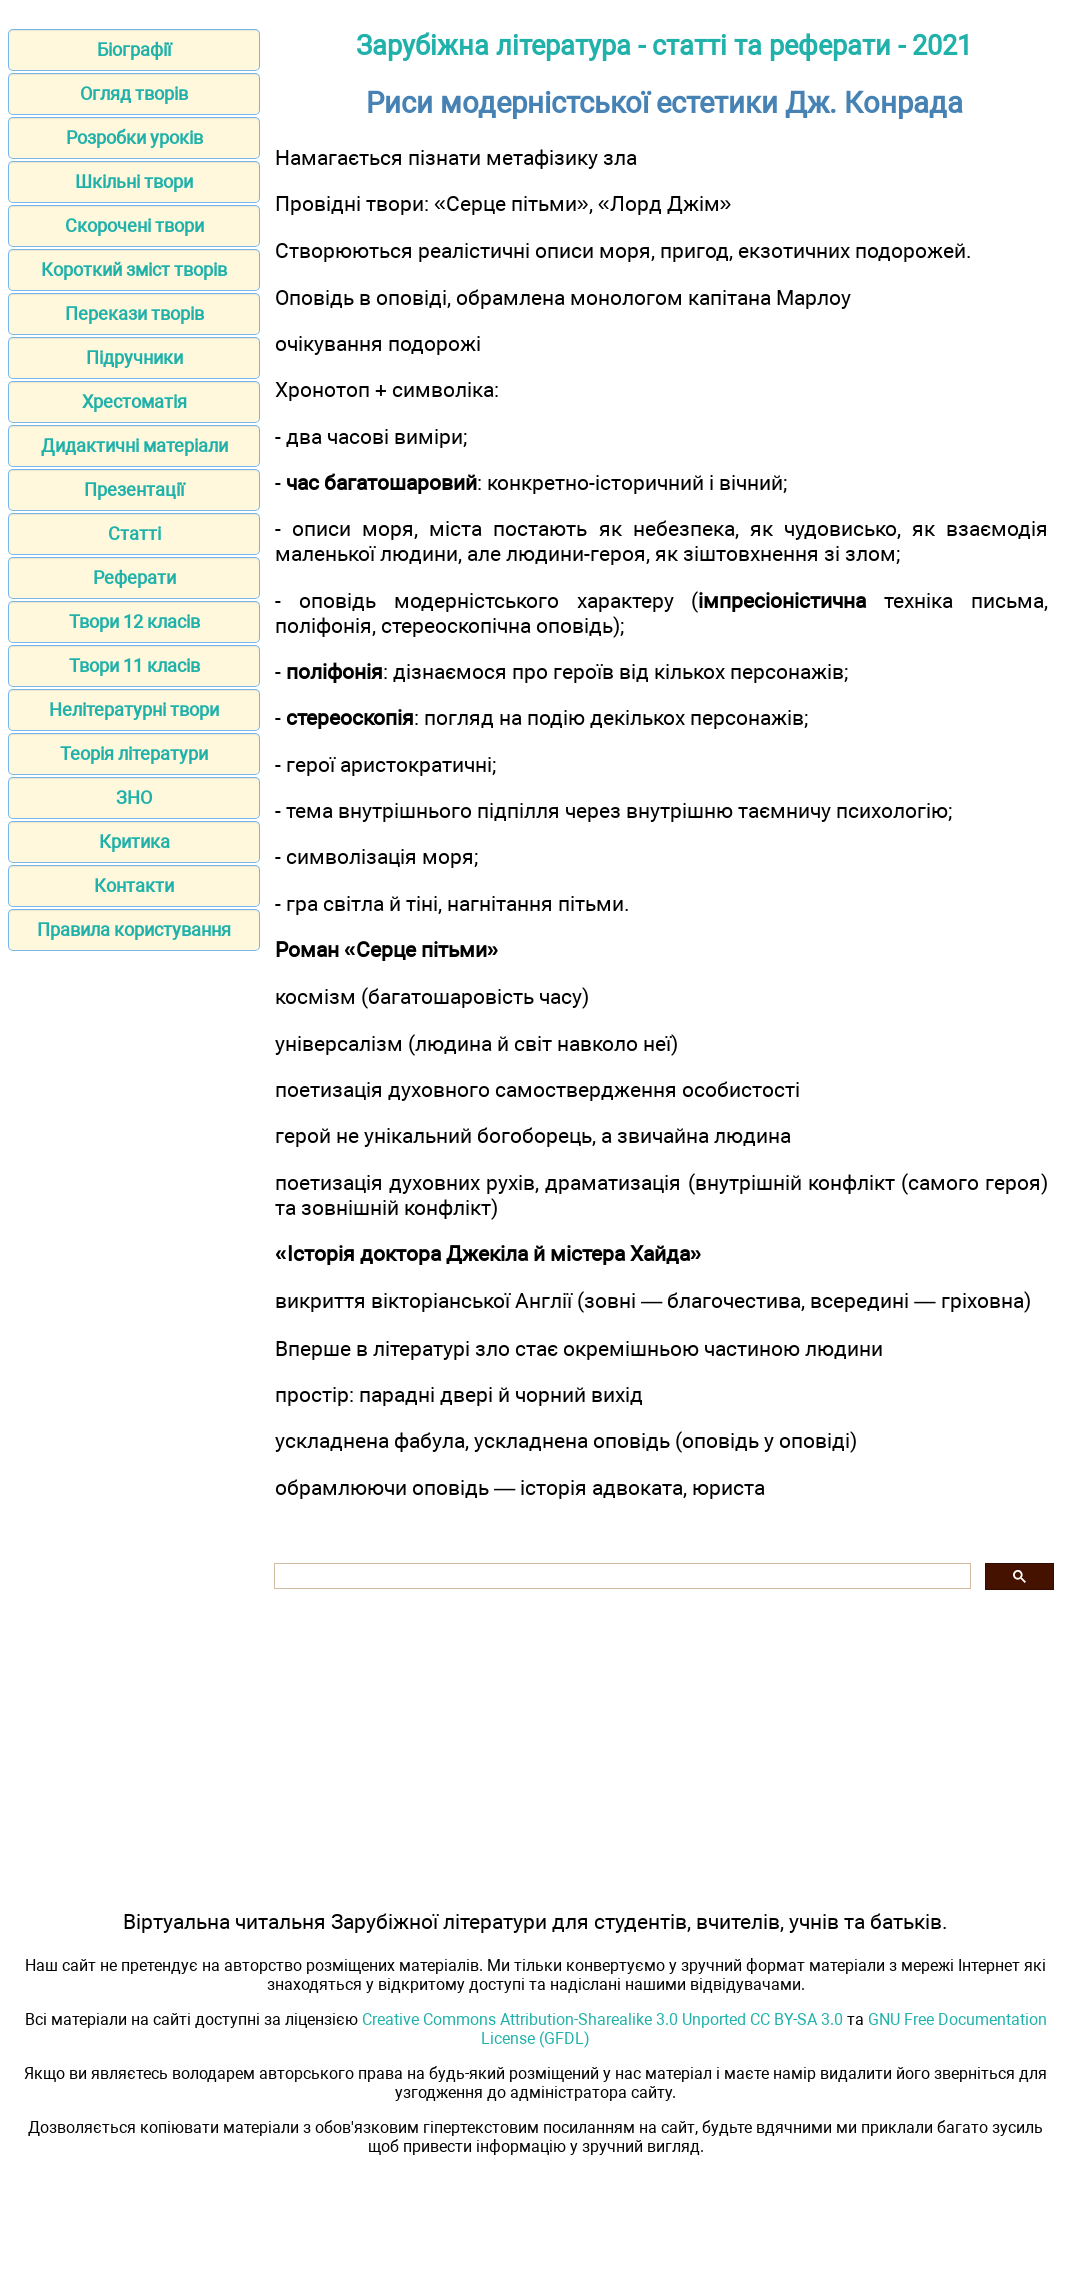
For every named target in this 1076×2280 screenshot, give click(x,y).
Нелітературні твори (134, 709)
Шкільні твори (134, 181)
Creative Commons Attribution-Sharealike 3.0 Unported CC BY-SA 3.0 (602, 2019)
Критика (134, 841)
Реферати (134, 577)
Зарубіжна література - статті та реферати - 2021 (664, 46)
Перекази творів (134, 313)
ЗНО (134, 797)
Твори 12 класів (134, 621)
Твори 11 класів (134, 665)
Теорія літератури (134, 753)
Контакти (134, 885)
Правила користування (134, 929)
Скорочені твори (134, 225)
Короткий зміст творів (134, 269)
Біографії (134, 49)
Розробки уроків (134, 137)
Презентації (134, 489)
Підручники (134, 357)
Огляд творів (134, 93)
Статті (134, 533)
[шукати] (620, 1576)
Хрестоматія (134, 401)
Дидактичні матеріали (134, 445)
